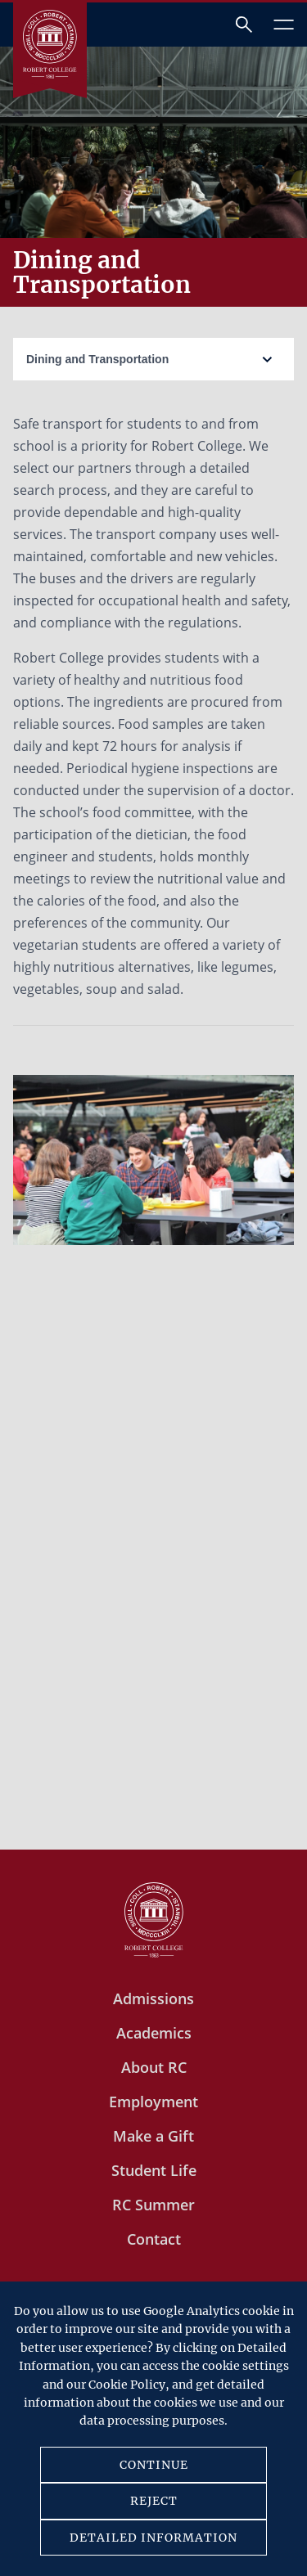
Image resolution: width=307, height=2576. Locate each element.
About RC (154, 2067)
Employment (153, 2101)
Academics (154, 2033)
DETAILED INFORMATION (153, 2537)
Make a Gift (153, 2136)
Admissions (153, 1998)
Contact (154, 2239)
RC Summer (153, 2204)
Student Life (153, 2170)
